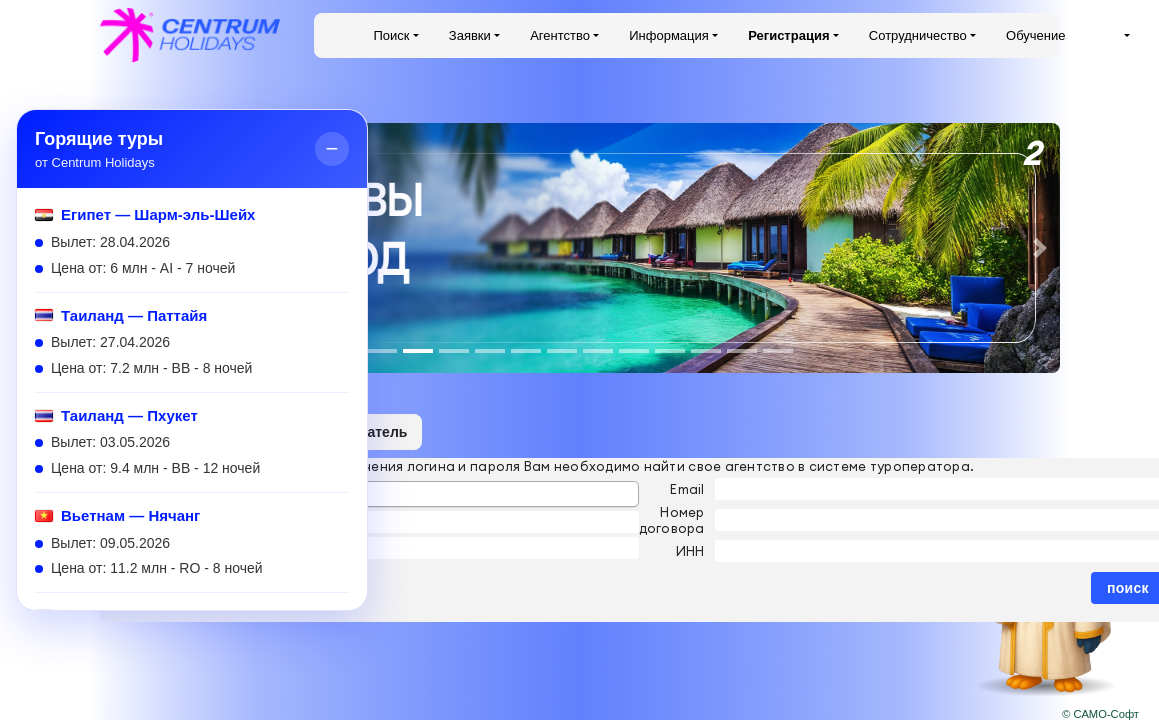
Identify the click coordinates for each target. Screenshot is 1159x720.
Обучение (1035, 35)
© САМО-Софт (1100, 714)
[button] (1040, 248)
